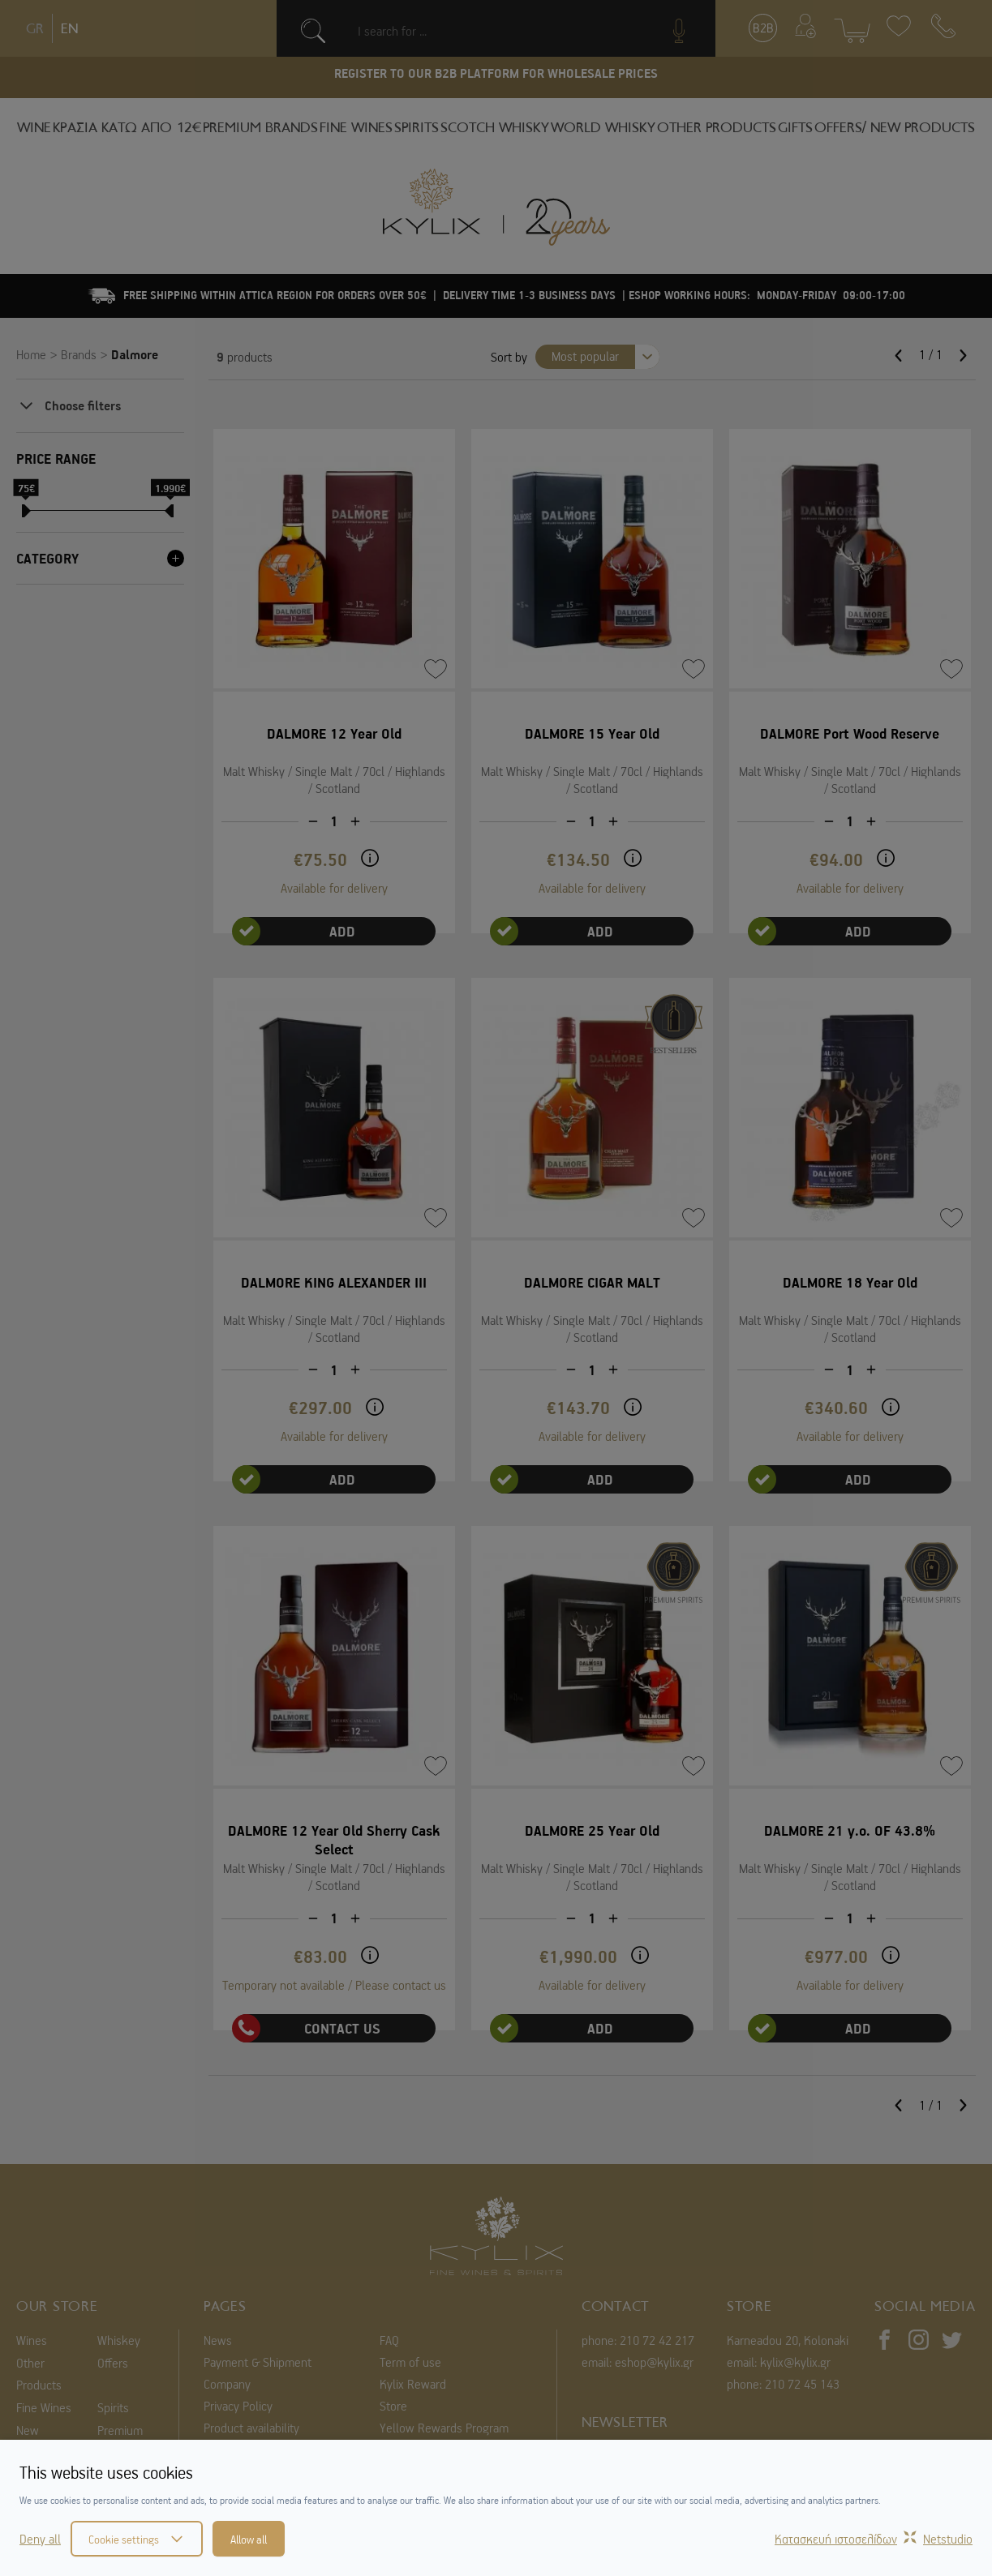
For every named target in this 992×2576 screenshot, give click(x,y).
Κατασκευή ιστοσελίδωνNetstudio (874, 2539)
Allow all (248, 2538)
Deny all (40, 2539)
